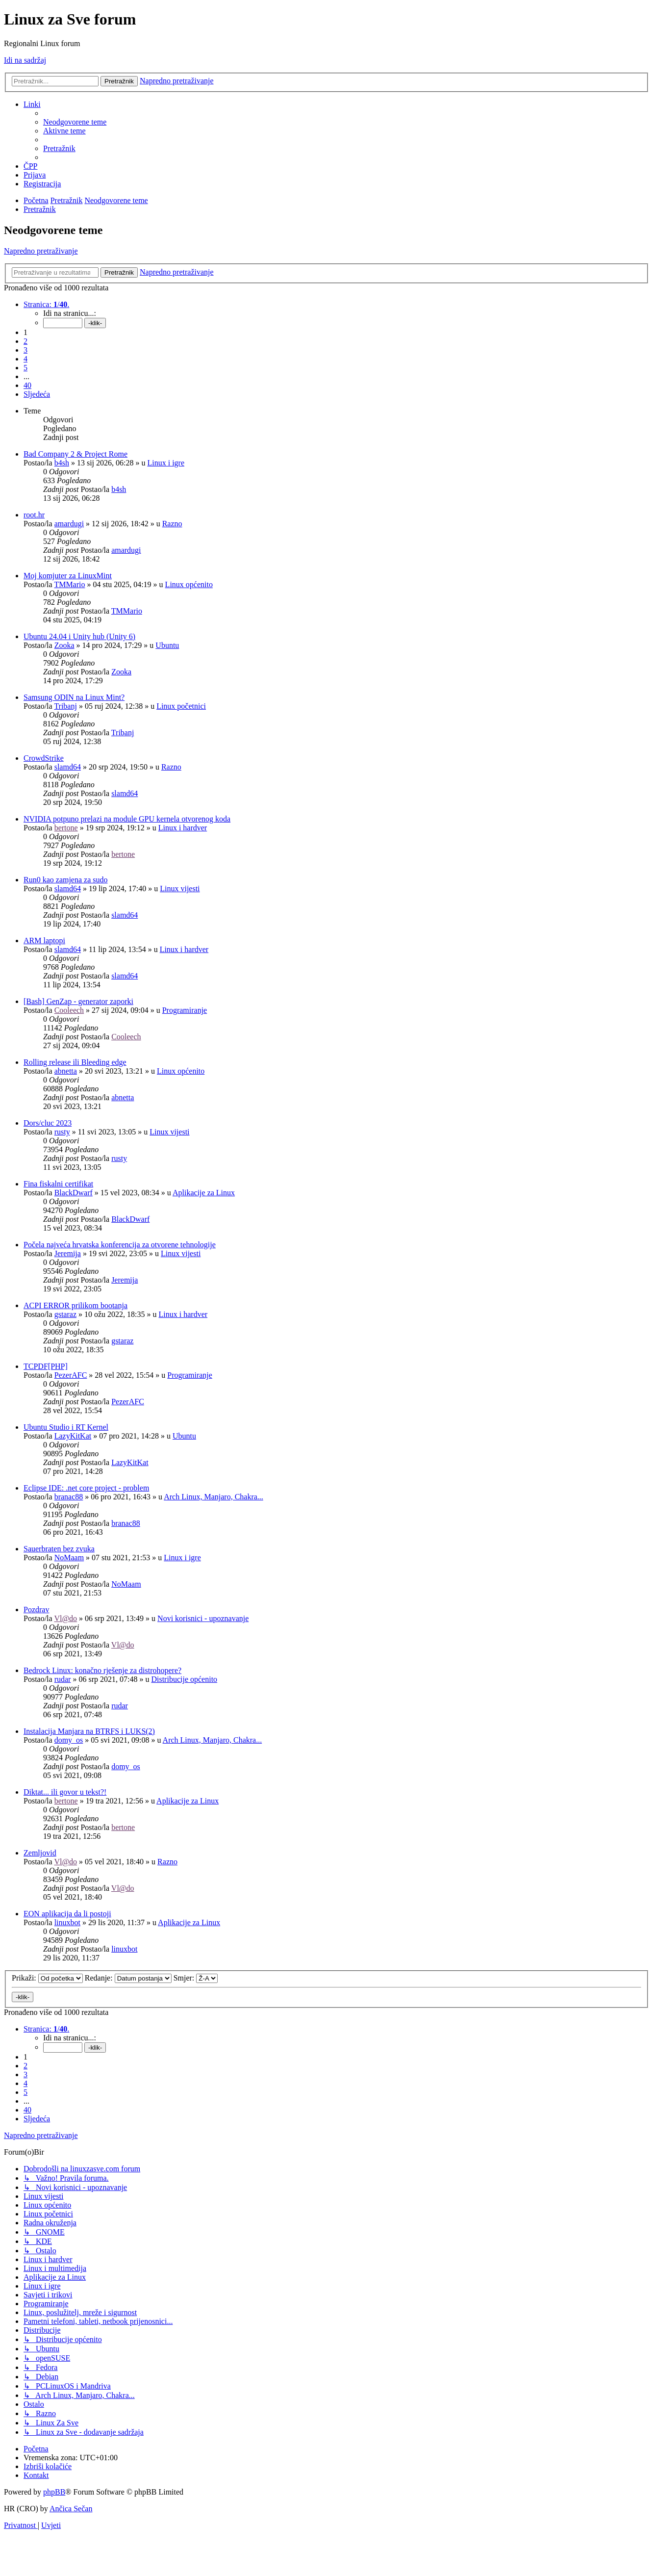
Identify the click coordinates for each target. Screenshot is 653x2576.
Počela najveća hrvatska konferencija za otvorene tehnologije (120, 1244)
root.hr (34, 515)
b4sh (61, 463)
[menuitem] (74, 122)
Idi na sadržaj (25, 60)
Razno (172, 523)
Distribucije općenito (184, 1679)
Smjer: (196, 1978)
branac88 (68, 1497)
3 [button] (25, 350)
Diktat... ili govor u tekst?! (65, 1792)
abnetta (65, 1071)
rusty (62, 1132)
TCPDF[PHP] (46, 1366)
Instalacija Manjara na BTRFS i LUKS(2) (89, 1731)
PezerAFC (70, 1375)
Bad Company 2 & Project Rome (75, 454)
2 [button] (25, 341)
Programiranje (184, 1010)
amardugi (69, 523)
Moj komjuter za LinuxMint (68, 575)
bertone (66, 828)
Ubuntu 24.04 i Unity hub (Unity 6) (79, 636)
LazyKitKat (73, 1436)
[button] (46, 304)
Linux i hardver (182, 828)
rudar (62, 1679)
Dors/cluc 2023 (48, 1123)
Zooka (64, 645)
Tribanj (65, 706)
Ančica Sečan (71, 2508)
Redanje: (128, 1978)
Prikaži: (47, 1978)
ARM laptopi (44, 940)
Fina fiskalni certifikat (58, 1184)
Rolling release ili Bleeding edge (75, 1062)
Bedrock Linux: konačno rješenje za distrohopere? (102, 1670)
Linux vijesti (180, 888)
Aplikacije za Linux (204, 1192)
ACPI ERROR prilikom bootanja (75, 1305)
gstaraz (65, 1314)
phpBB (54, 2492)
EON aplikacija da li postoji (67, 1913)
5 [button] (25, 367)
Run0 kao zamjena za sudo (66, 880)
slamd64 (67, 767)
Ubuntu (167, 645)
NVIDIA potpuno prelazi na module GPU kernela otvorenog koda (127, 819)
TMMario (69, 584)
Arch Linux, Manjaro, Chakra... (213, 1497)
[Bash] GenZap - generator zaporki (78, 1001)
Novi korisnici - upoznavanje (203, 1618)
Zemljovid (40, 1853)
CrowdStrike (44, 758)
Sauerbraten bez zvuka (59, 1549)
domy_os (68, 1740)
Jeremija (67, 1253)
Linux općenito (189, 584)
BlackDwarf (73, 1192)
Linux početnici (181, 706)
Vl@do (65, 1618)
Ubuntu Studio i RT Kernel (66, 1427)
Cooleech (69, 1010)
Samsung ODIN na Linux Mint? (74, 697)
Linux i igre (165, 463)
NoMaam (69, 1557)
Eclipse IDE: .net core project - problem (86, 1488)
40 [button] (27, 385)
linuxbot (67, 1922)
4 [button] (25, 359)
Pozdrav (36, 1609)
